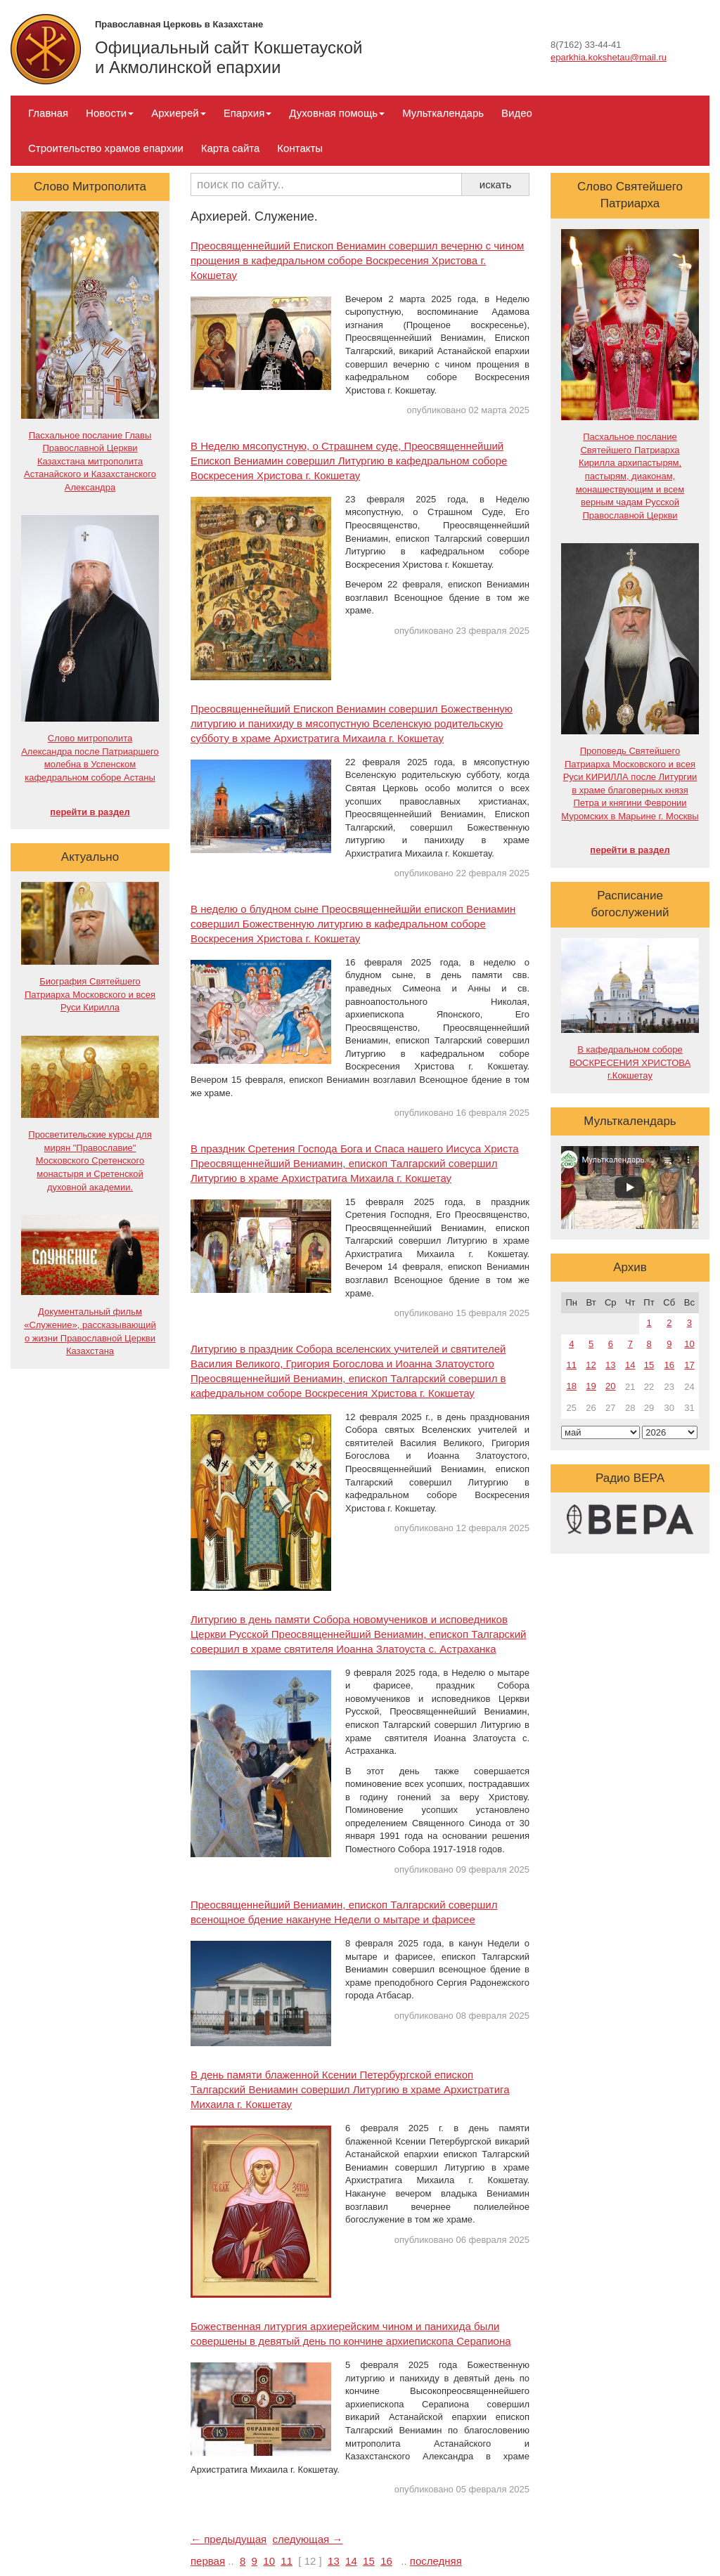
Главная (48, 113)
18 (572, 1386)
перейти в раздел (89, 812)
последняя (436, 2561)
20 (610, 1386)
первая (208, 2561)
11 (286, 2561)
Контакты (300, 148)
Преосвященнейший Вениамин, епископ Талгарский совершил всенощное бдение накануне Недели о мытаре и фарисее (344, 1912)
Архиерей (178, 113)
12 (591, 1365)
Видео (516, 113)
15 (369, 2561)
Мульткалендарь (443, 113)
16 (386, 2561)
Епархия (248, 113)
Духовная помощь (337, 113)
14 (351, 2561)
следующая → (308, 2539)
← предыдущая (228, 2539)
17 (689, 1365)
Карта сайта (230, 148)
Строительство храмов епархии (106, 148)
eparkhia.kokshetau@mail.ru (609, 57)
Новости (110, 113)
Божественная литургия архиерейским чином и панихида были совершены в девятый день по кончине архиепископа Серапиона (351, 2333)
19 (591, 1386)
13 (334, 2561)
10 (269, 2561)
